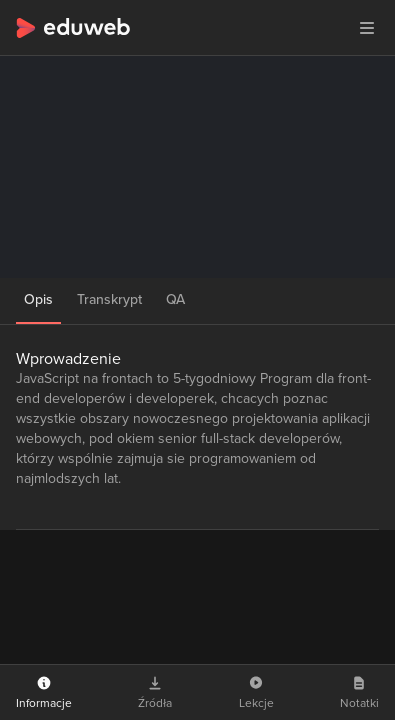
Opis (38, 299)
